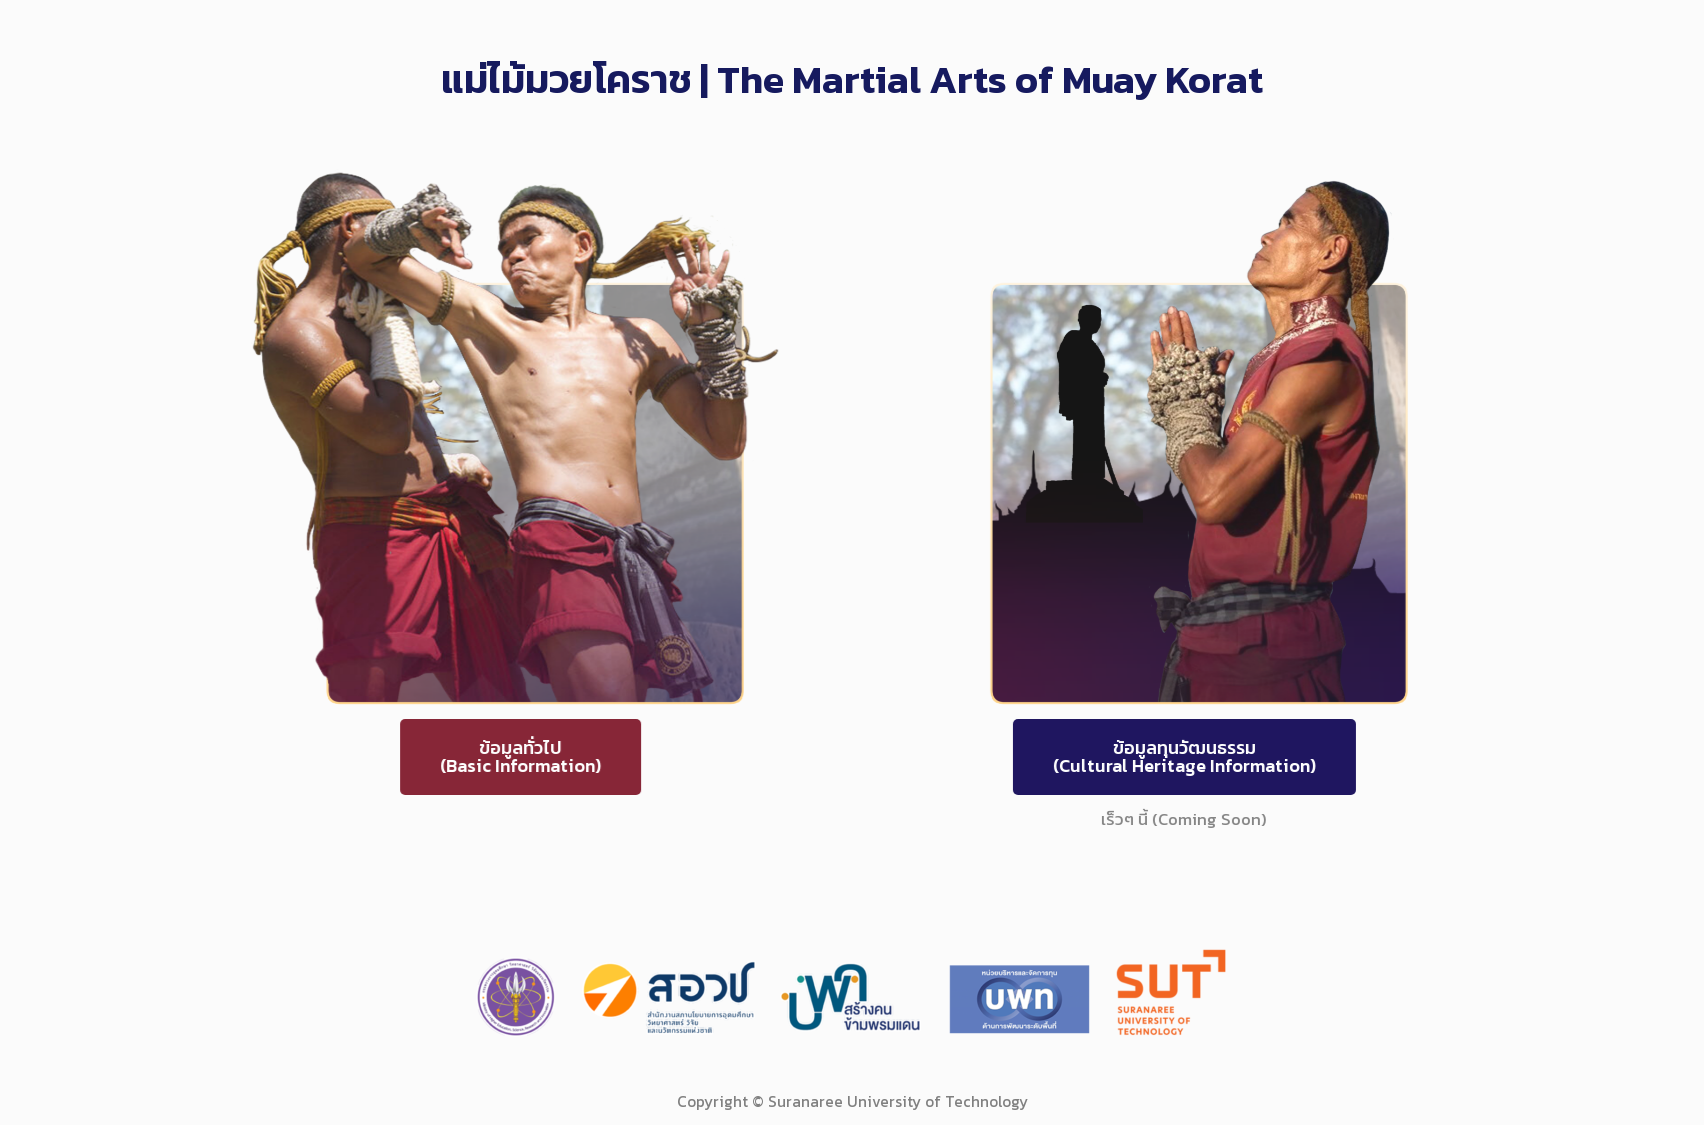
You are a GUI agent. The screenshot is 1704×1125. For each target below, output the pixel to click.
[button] (465, 757)
